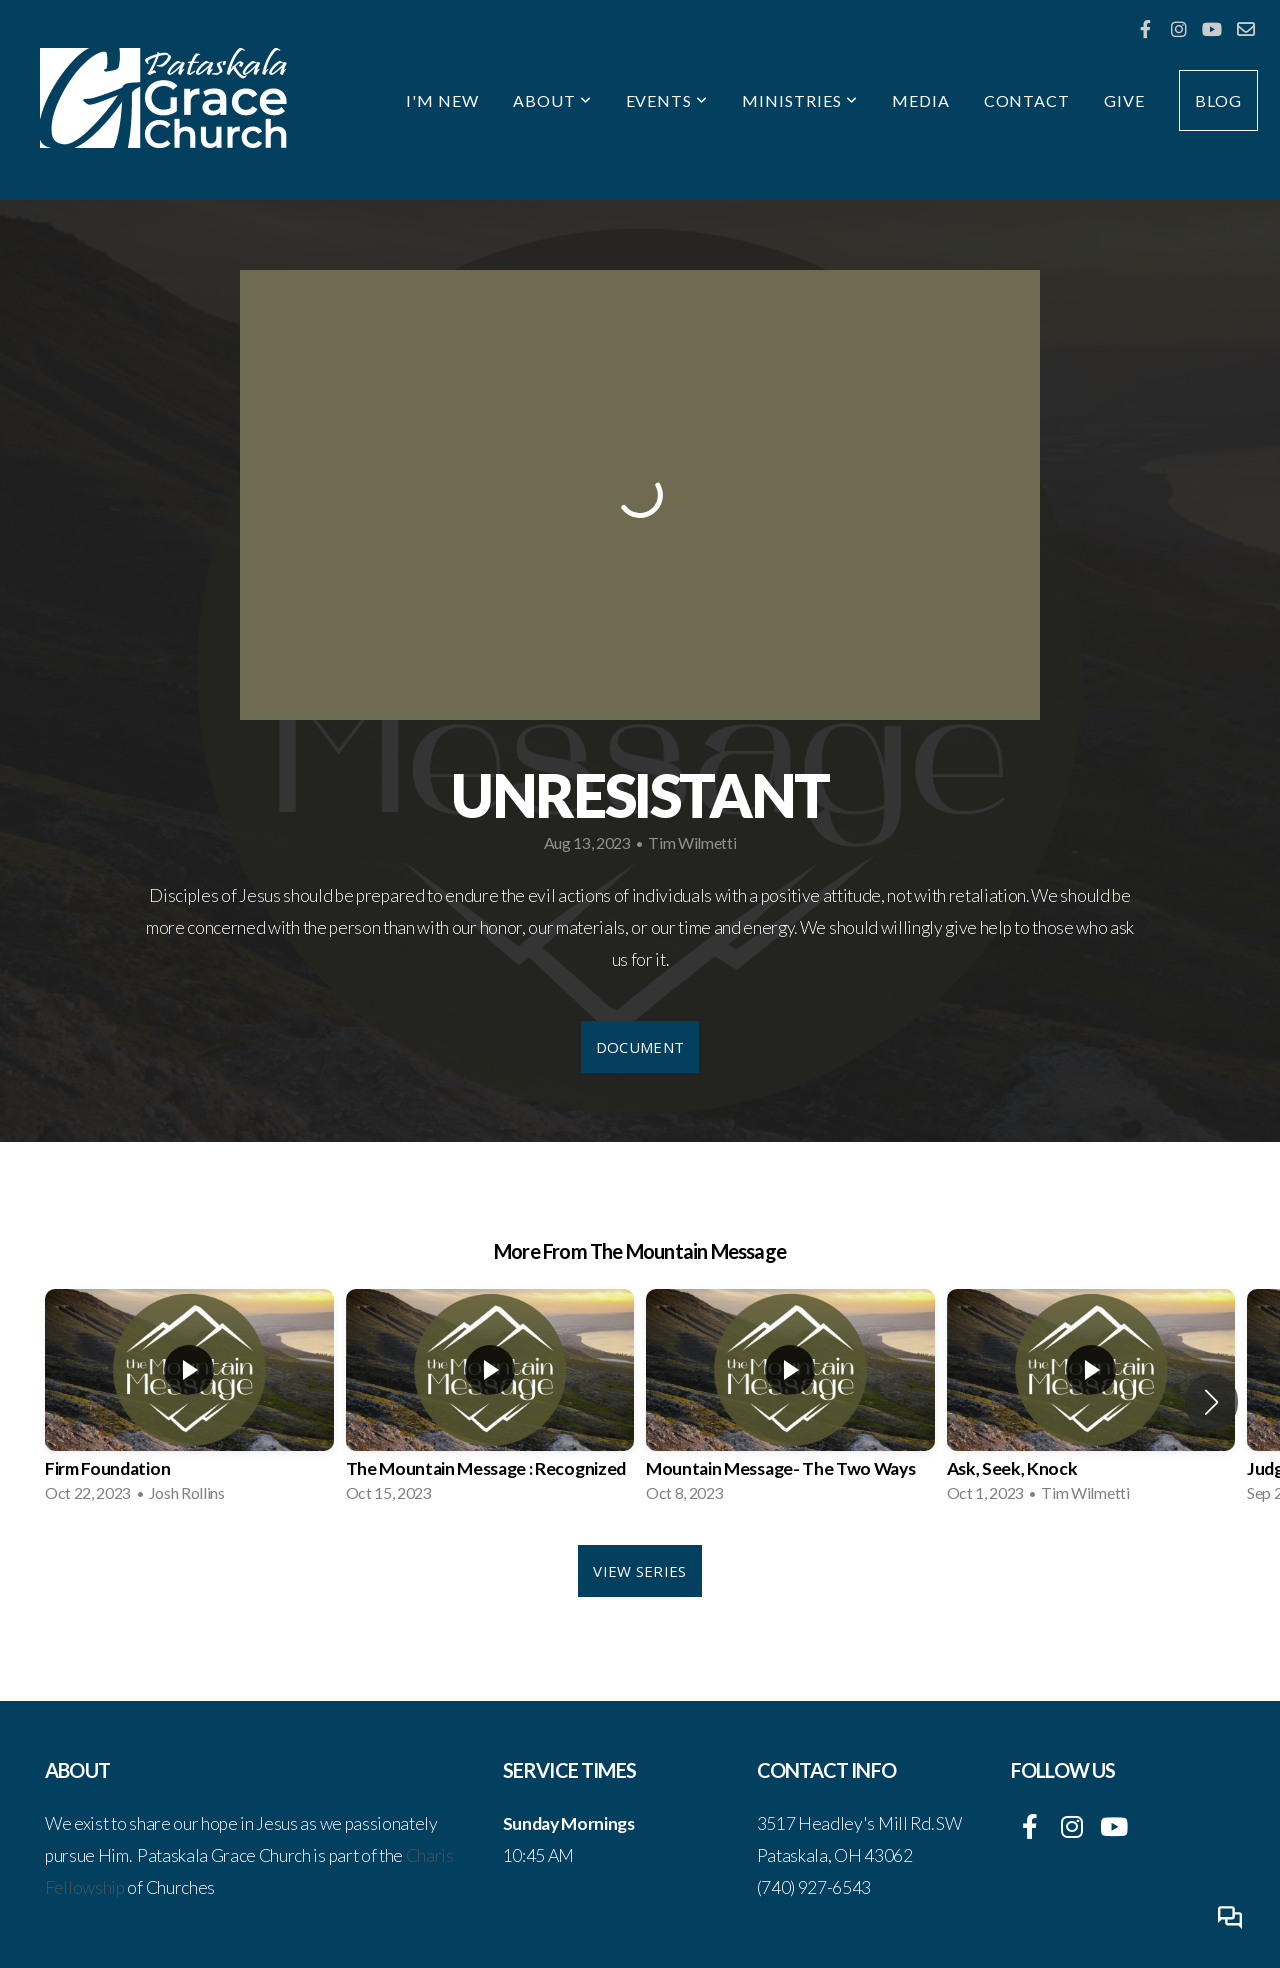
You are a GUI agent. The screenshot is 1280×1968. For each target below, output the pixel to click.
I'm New (442, 100)
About (552, 100)
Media (921, 100)
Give (1124, 100)
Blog (1218, 100)
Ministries (800, 100)
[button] (1211, 1402)
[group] (189, 1402)
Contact (1027, 100)
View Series (639, 1571)
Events (667, 100)
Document (640, 1047)
